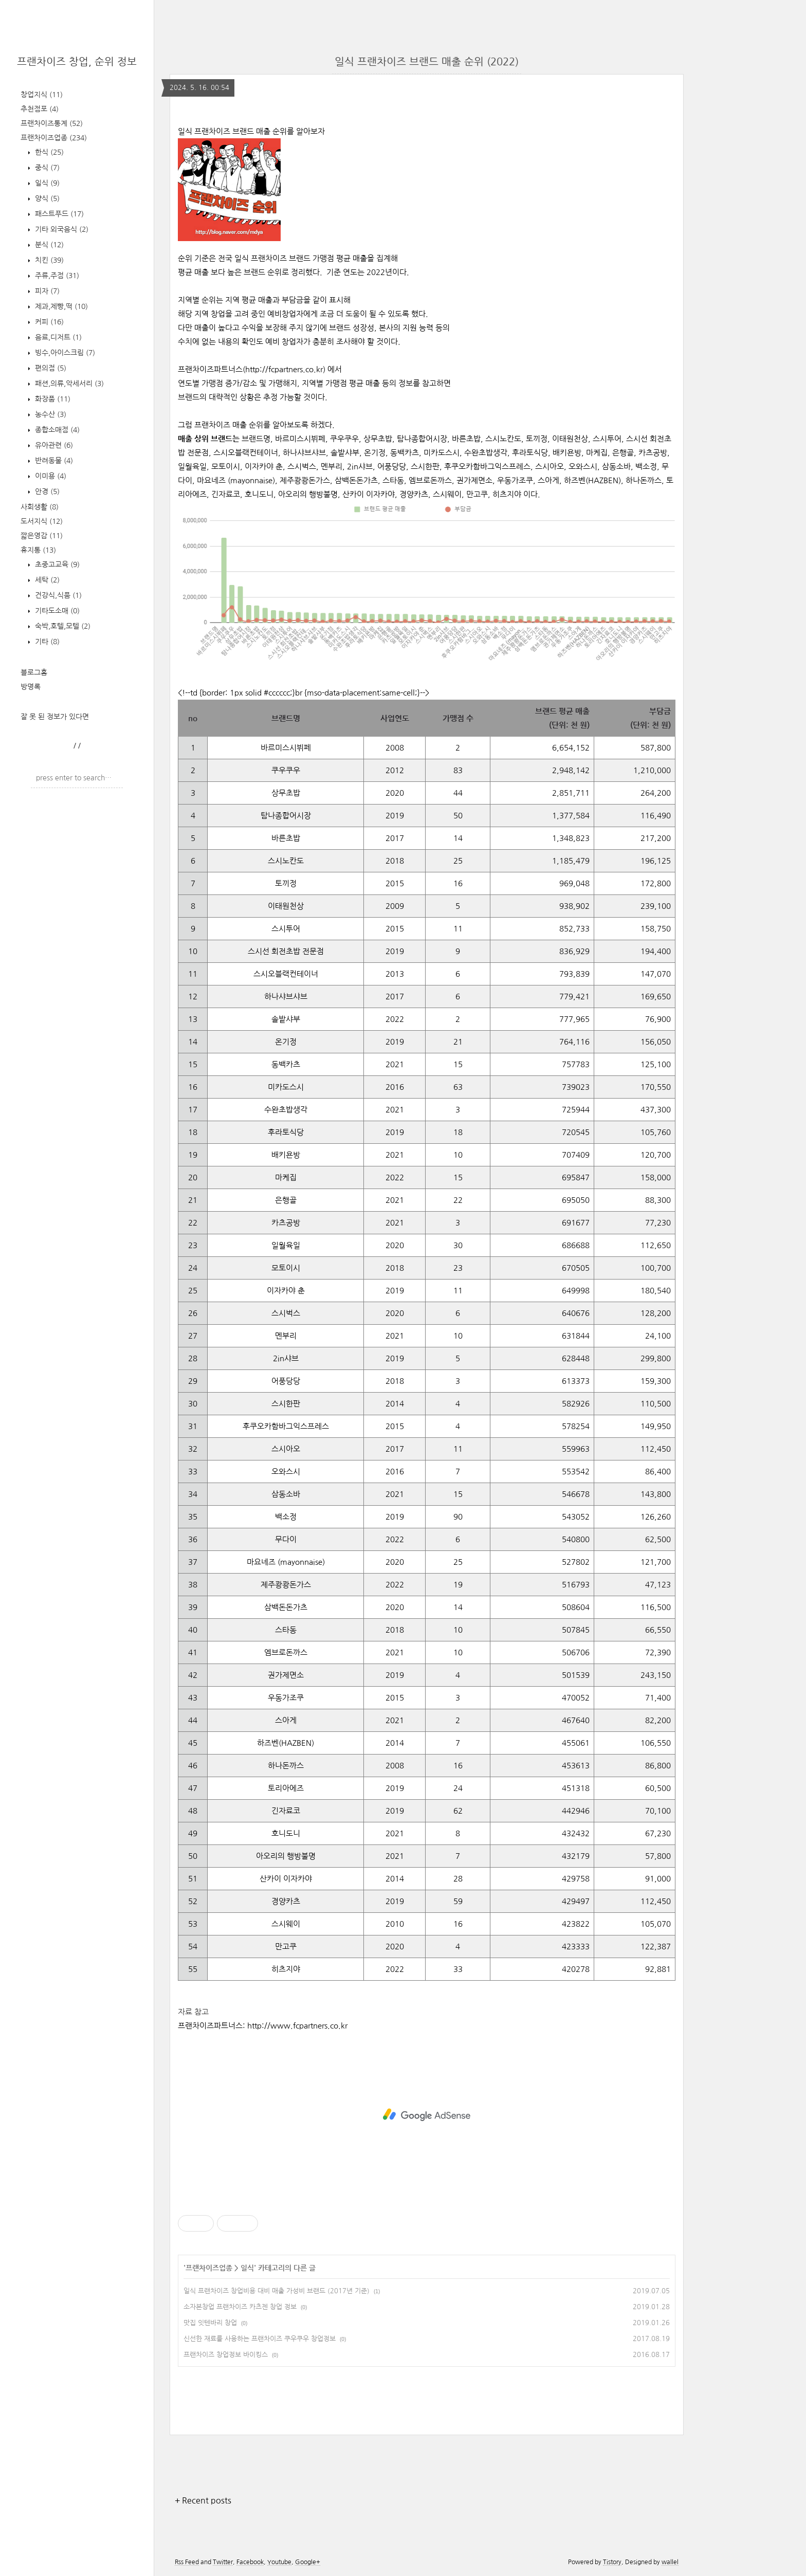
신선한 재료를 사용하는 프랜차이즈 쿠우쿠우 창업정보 (260, 2338)
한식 (48, 152)
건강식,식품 (57, 595)
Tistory (612, 2562)
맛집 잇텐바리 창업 (210, 2322)
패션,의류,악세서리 (68, 383)
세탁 (46, 579)
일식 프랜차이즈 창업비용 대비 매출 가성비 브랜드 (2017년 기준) (277, 2291)
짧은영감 (42, 535)
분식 (48, 244)
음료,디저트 (57, 337)
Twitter (223, 2562)
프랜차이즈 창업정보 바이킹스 (226, 2354)
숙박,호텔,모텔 (61, 626)
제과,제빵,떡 (60, 306)
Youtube (279, 2562)
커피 (48, 321)
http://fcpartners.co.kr (284, 369)
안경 (46, 491)
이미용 (49, 476)
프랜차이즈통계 (52, 123)
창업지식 (42, 94)
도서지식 (42, 521)
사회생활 (40, 506)
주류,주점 (56, 275)
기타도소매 (56, 610)
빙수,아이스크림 (64, 352)
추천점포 (40, 109)
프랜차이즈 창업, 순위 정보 (77, 62)
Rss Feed (187, 2562)
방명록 (31, 686)
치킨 (48, 260)
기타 (46, 641)
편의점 (49, 368)
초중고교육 (56, 564)
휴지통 (38, 550)
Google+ (307, 2562)
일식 (46, 183)
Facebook (250, 2562)
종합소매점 (56, 429)
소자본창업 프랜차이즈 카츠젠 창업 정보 (240, 2307)
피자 (46, 291)
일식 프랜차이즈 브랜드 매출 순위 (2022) (427, 62)
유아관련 (53, 445)
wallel (670, 2562)
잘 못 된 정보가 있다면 (55, 716)
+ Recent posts (203, 2500)
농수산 (49, 414)
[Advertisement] (426, 2115)
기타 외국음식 (60, 229)
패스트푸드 (58, 213)
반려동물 (53, 460)
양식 (46, 198)
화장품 (51, 399)
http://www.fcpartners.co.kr (297, 2026)
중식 (46, 167)
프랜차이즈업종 (54, 137)
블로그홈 (34, 672)
